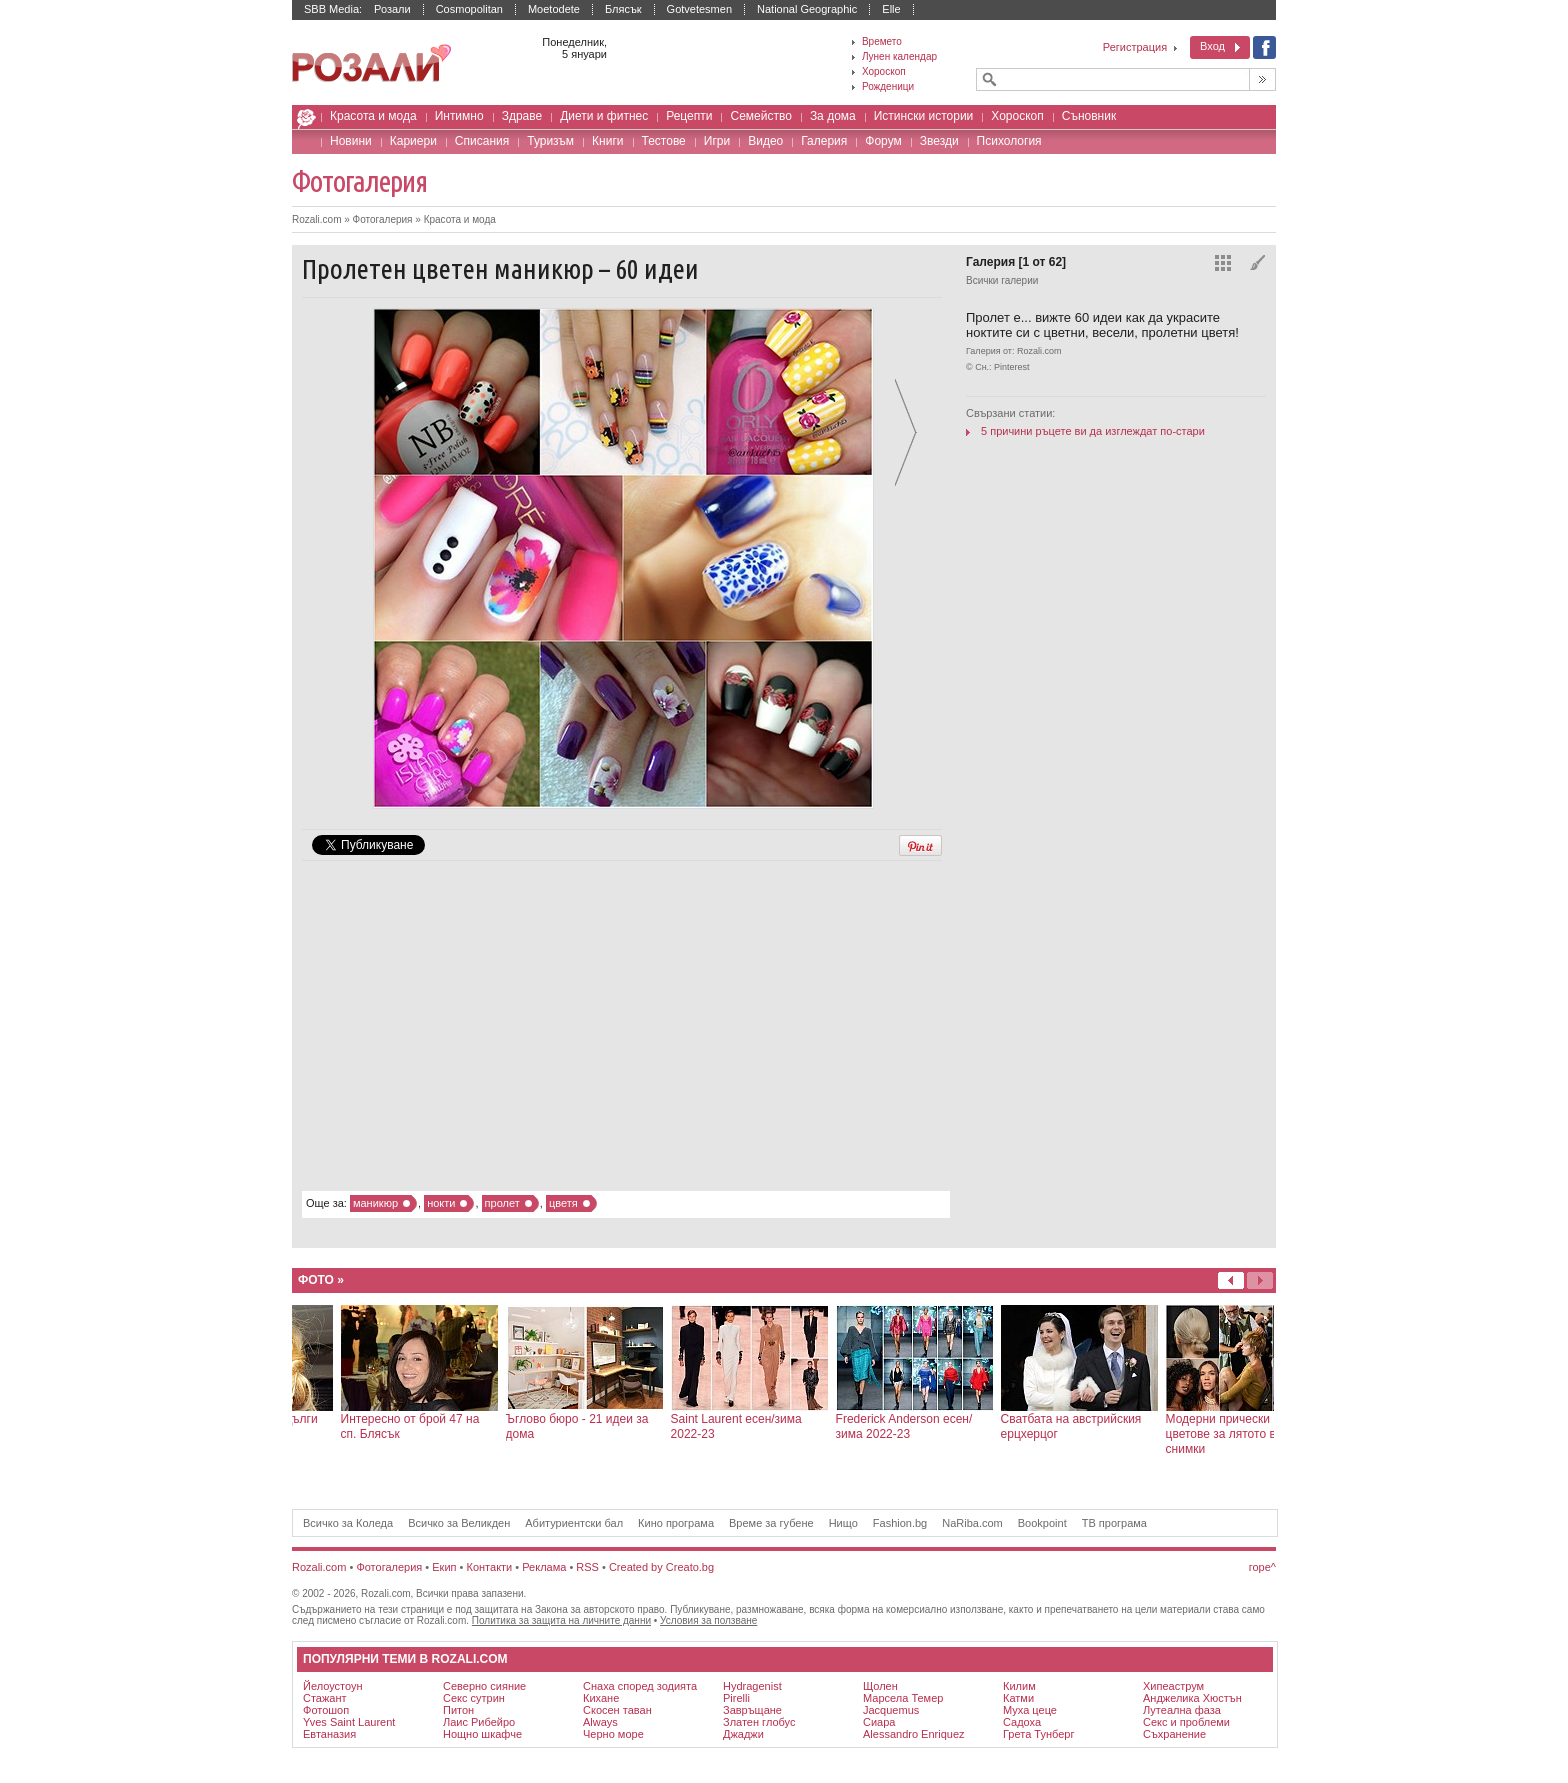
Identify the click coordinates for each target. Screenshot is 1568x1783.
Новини (351, 141)
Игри (717, 141)
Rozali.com (310, 120)
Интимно (459, 116)
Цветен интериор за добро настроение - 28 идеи (312, 1426)
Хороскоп (1017, 116)
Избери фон (1258, 263)
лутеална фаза (1182, 1710)
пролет (502, 1203)
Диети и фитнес (604, 116)
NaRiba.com (972, 1523)
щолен (880, 1686)
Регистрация (1135, 47)
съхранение (1174, 1734)
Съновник (1089, 116)
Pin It (920, 845)
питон (458, 1710)
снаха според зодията (640, 1686)
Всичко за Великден (459, 1523)
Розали (392, 9)
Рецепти (689, 116)
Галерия (824, 141)
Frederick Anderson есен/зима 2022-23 (1131, 1426)
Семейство (760, 116)
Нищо (843, 1523)
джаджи (743, 1734)
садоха (1022, 1722)
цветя (563, 1203)
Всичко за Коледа (348, 1523)
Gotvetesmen (699, 9)
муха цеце (1030, 1710)
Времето (882, 41)
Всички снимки (1223, 263)
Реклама (544, 1567)
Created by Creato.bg (661, 1567)
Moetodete (554, 9)
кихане (601, 1698)
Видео (765, 141)
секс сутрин (474, 1698)
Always (600, 1722)
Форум (883, 141)
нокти (441, 1203)
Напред (1231, 1280)
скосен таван (617, 1710)
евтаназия (329, 1734)
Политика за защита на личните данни (561, 1620)
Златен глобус (759, 1722)
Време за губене (771, 1523)
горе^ (1262, 1567)
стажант (325, 1698)
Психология (1009, 141)
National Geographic (807, 9)
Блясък (623, 9)
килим (1019, 1686)
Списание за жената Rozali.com (371, 63)
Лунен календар (899, 56)
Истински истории (924, 116)
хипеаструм (1173, 1686)
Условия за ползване (708, 1620)
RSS (587, 1567)
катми (1018, 1698)
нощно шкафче (482, 1734)
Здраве (522, 116)
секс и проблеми (1186, 1722)
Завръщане (752, 1710)
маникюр (375, 1203)
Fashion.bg (900, 1523)
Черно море (613, 1734)
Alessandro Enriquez (914, 1734)
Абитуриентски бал (574, 1523)
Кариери (413, 141)
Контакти (490, 1567)
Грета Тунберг (1038, 1734)
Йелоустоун (333, 1686)
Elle (891, 9)
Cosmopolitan (469, 9)
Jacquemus (891, 1710)
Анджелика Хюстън (1192, 1698)
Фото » (321, 1280)
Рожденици (888, 86)
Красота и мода (373, 116)
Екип (444, 1567)
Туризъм (550, 141)
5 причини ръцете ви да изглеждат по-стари (1093, 431)
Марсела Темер (903, 1698)
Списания (482, 141)
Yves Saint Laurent (349, 1722)
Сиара (879, 1722)
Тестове (664, 141)
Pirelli (736, 1698)
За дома (833, 116)
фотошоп (326, 1710)
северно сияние (484, 1686)
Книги (607, 141)
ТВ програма (1114, 1523)
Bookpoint (1042, 1523)
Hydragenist (752, 1686)
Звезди (939, 141)
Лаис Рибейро (479, 1722)
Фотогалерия (359, 181)
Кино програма (676, 1523)
